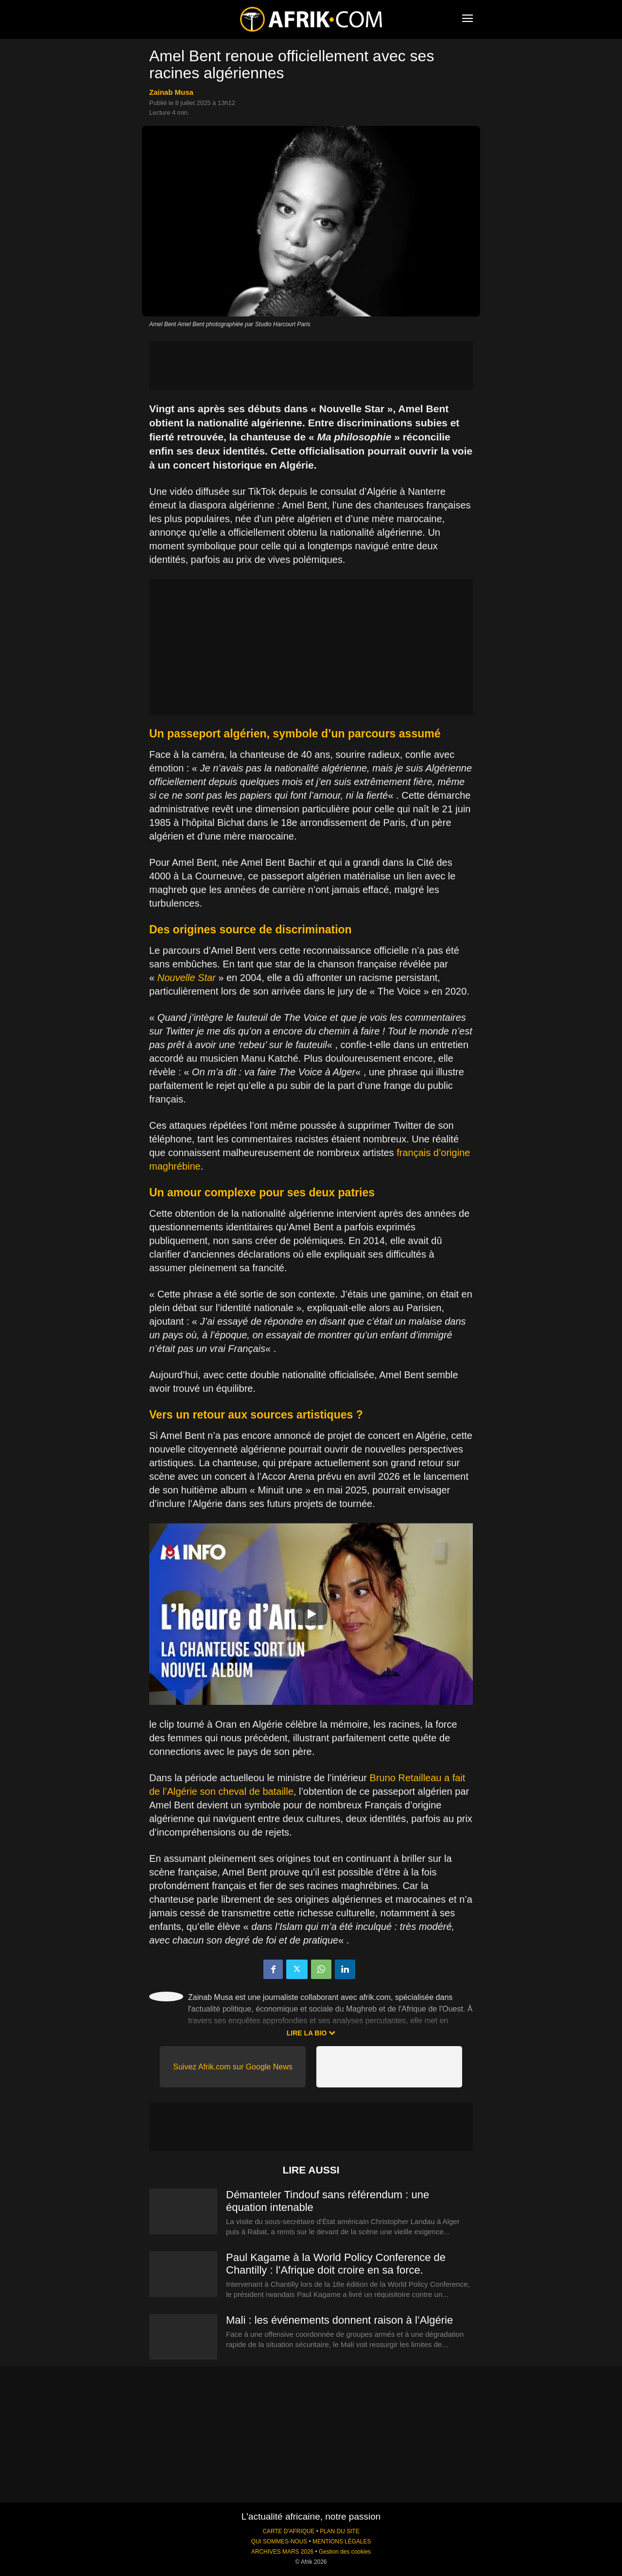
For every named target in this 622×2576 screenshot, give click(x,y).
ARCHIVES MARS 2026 (282, 2551)
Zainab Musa (171, 92)
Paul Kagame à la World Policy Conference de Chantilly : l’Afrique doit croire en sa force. (336, 2263)
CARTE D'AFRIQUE (288, 2531)
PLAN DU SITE (339, 2531)
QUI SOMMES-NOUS (279, 2541)
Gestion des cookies (345, 2551)
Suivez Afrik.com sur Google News (232, 2067)
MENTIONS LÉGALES (341, 2541)
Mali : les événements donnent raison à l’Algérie (339, 2320)
